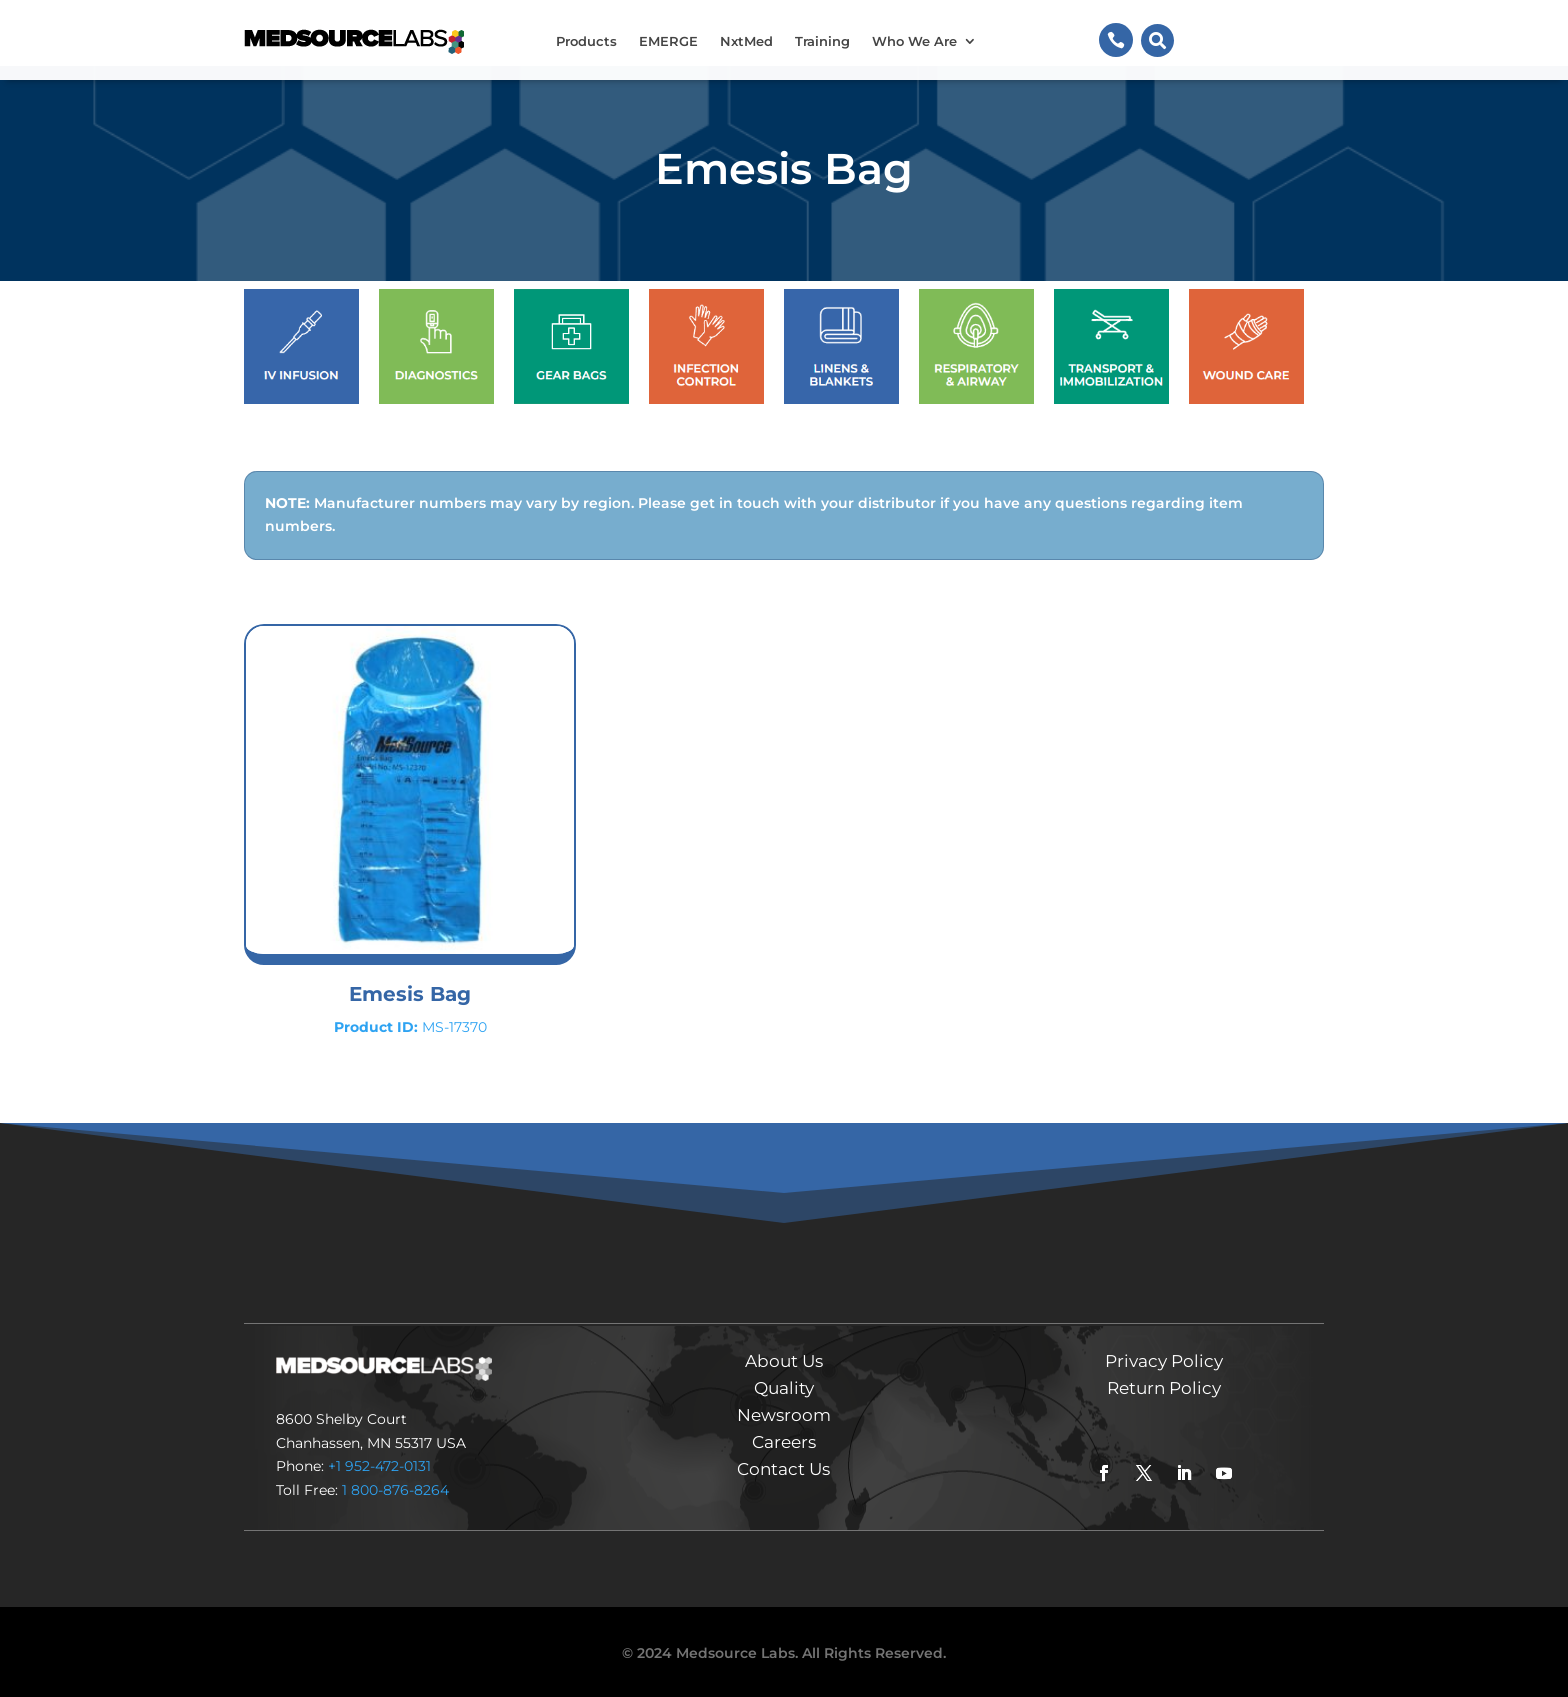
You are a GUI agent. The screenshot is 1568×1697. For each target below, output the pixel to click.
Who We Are (914, 41)
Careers (784, 1442)
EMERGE (668, 41)
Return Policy (1164, 1388)
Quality (784, 1388)
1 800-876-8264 (395, 1490)
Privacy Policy (1164, 1361)
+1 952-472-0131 (379, 1466)
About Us (784, 1361)
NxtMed (746, 41)
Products (586, 41)
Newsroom (784, 1415)
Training (822, 41)
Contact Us (783, 1469)
